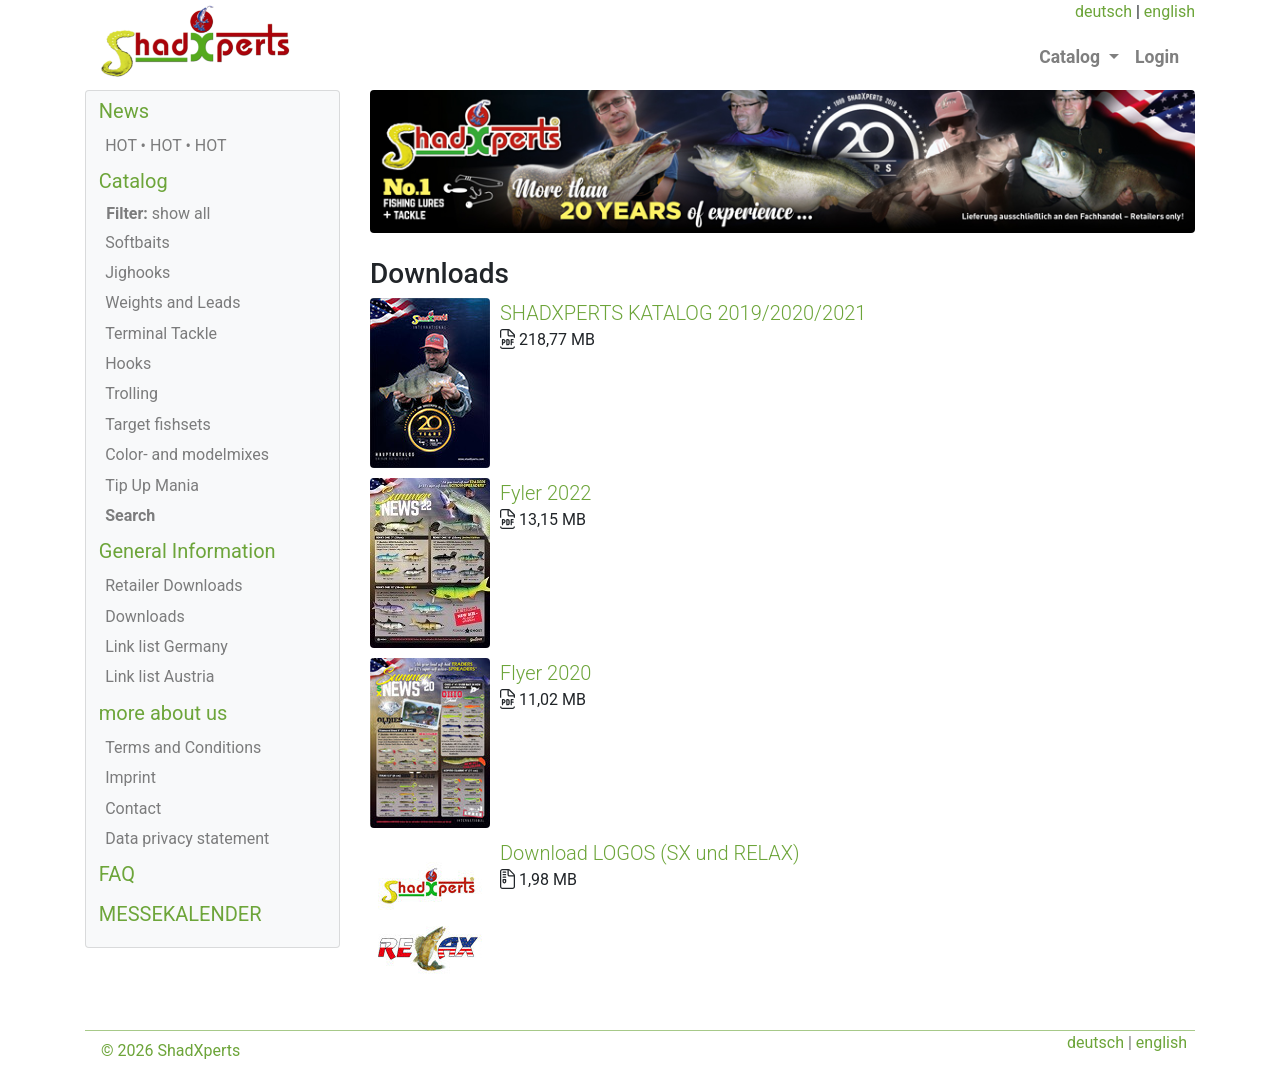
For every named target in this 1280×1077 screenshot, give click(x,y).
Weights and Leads (172, 302)
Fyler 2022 (675, 383)
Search (130, 515)
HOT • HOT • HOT (165, 145)
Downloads (144, 616)
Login (1157, 57)
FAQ (117, 874)
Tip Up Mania (152, 485)
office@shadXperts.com (717, 1048)
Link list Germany (166, 646)
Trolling (131, 393)
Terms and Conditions (183, 747)
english (1169, 11)
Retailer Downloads (173, 585)
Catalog (133, 181)
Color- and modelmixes (187, 454)
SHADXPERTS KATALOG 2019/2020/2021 (683, 313)
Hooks (128, 363)
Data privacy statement (187, 838)
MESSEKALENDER (180, 914)
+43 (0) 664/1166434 (545, 1048)
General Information (187, 551)
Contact (133, 808)
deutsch (1103, 11)
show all (158, 213)
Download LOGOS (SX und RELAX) (1040, 523)
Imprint (130, 777)
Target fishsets (157, 424)
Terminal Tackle (161, 333)
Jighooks (137, 272)
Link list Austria (159, 676)
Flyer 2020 (805, 453)
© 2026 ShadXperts (170, 1000)
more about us (163, 713)
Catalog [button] (1071, 57)
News (124, 111)
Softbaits (137, 242)
